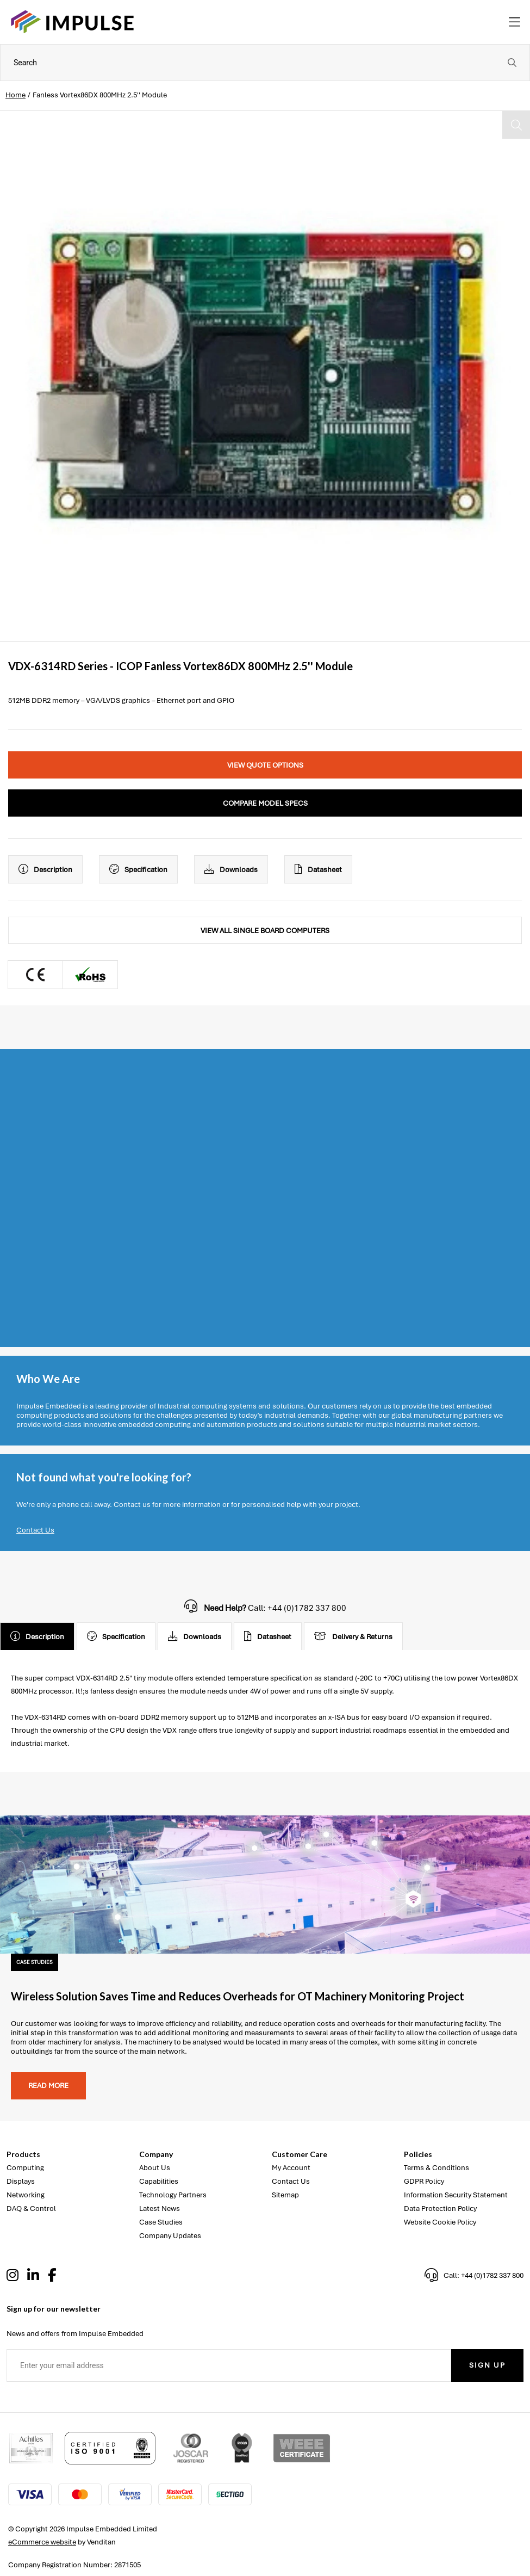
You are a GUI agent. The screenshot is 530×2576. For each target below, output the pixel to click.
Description (45, 869)
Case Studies (161, 2222)
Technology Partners (173, 2195)
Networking (26, 2195)
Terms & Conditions (436, 2167)
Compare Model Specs (265, 803)
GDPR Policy (424, 2181)
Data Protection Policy (440, 2208)
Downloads (231, 869)
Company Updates (170, 2235)
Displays (21, 2181)
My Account (291, 2167)
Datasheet (318, 869)
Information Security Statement (456, 2195)
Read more (48, 2085)
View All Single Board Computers (265, 930)
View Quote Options (265, 765)
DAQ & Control (31, 2208)
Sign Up (487, 2365)
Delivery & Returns (353, 1636)
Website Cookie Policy (440, 2222)
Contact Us (35, 1530)
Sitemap (285, 2195)
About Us (154, 2167)
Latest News (159, 2208)
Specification (138, 869)
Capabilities (158, 2181)
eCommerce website (42, 2542)
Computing (25, 2167)
